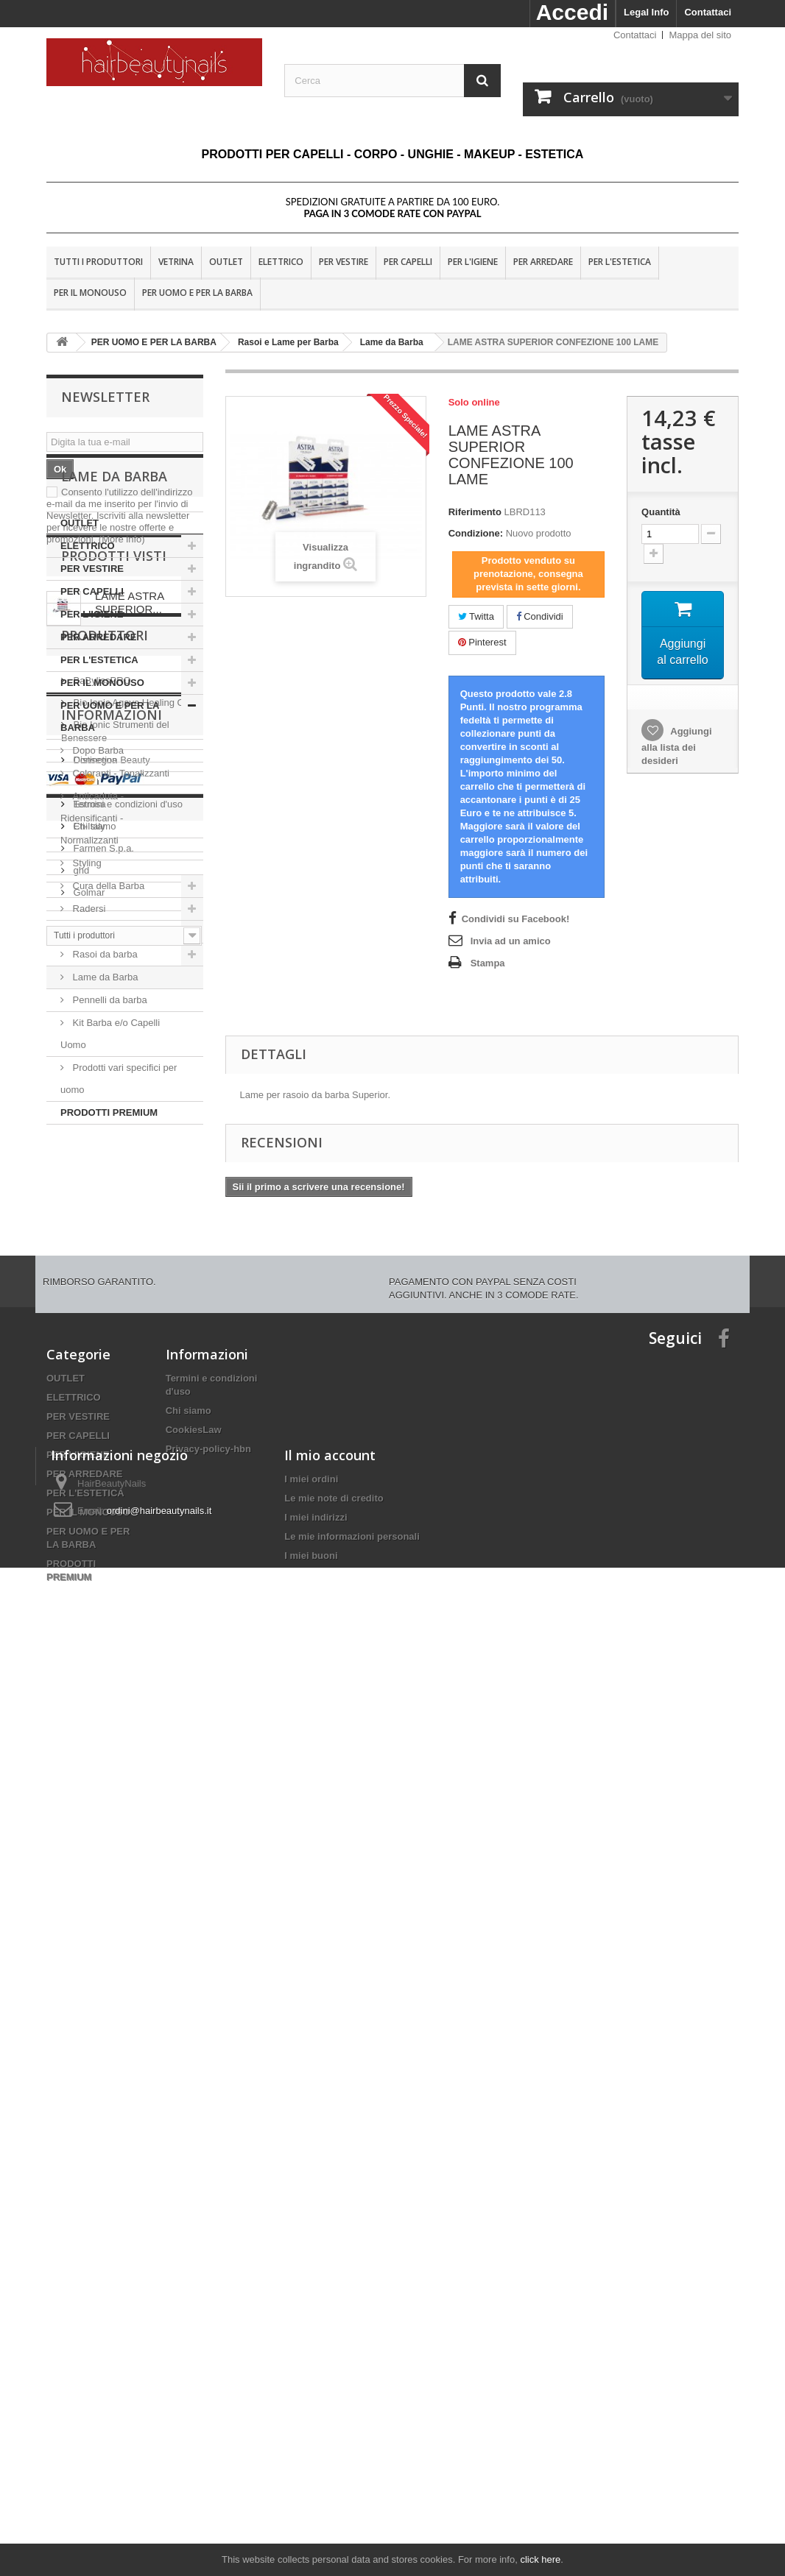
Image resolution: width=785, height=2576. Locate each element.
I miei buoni (310, 2482)
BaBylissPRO (101, 1444)
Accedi (572, 12)
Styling (86, 976)
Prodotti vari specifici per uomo (118, 1192)
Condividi (539, 616)
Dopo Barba (97, 863)
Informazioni (111, 1754)
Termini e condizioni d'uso (127, 1837)
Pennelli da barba (108, 1113)
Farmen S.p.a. (102, 1612)
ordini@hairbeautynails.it (159, 2438)
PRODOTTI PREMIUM (109, 1225)
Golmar (88, 1656)
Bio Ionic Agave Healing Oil (130, 1466)
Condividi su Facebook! (516, 918)
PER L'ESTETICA (619, 261)
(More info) (122, 539)
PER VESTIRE (343, 261)
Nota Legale (98, 1815)
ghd (80, 1634)
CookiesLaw (194, 2174)
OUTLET (226, 261)
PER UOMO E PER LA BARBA (197, 292)
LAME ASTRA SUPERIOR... (129, 1329)
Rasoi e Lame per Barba (123, 1044)
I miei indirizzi (315, 2444)
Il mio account (330, 2382)
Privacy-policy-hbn (208, 2193)
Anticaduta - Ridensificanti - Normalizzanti (92, 931)
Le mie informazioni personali (351, 2463)
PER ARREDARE (543, 261)
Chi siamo (93, 1859)
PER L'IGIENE (473, 261)
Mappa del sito (700, 34)
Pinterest (482, 642)
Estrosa (88, 1568)
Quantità (660, 511)
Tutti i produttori (98, 261)
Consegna (94, 1793)
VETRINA (176, 261)
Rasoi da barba (104, 1067)
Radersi (87, 1021)
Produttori (104, 1405)
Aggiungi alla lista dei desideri (676, 746)
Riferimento (474, 511)
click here (540, 2559)
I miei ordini (311, 2406)
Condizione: (475, 533)
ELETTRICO (280, 261)
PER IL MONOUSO (90, 292)
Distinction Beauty (110, 1523)
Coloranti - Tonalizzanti (119, 886)
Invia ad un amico (511, 940)
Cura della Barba (107, 999)
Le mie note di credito (333, 2425)
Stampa (488, 963)
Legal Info (646, 12)
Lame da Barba (104, 1090)
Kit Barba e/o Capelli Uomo (110, 1147)
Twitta (476, 616)
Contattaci (707, 12)
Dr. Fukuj (91, 1545)
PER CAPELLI (408, 261)
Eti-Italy (88, 1590)
